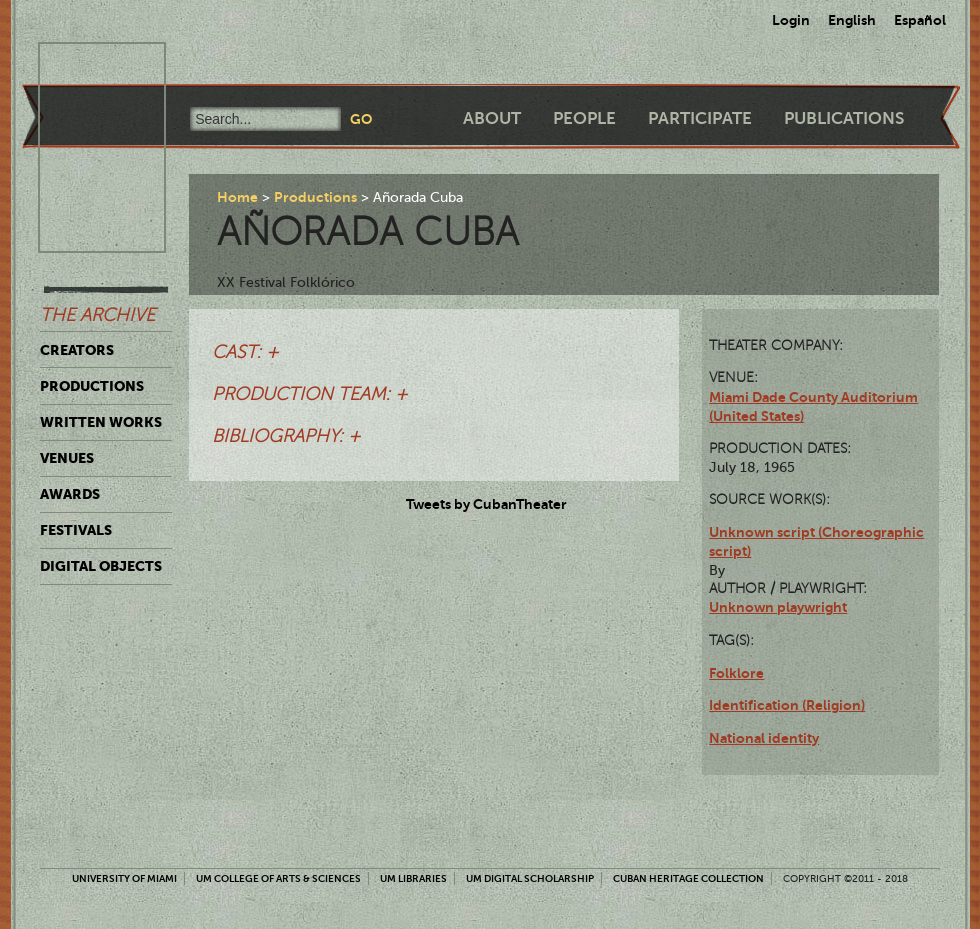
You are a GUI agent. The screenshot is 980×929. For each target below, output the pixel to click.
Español (920, 20)
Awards (70, 494)
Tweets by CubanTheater (486, 504)
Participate (700, 118)
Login (791, 20)
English (852, 20)
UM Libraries (413, 878)
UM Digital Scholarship (530, 878)
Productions (92, 386)
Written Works (101, 422)
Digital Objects (101, 566)
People (584, 118)
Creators (77, 350)
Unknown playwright (778, 607)
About (492, 118)
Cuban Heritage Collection (688, 878)
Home (237, 197)
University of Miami (124, 878)
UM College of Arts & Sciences (278, 878)
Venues (67, 458)
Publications (844, 118)
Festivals (76, 530)
